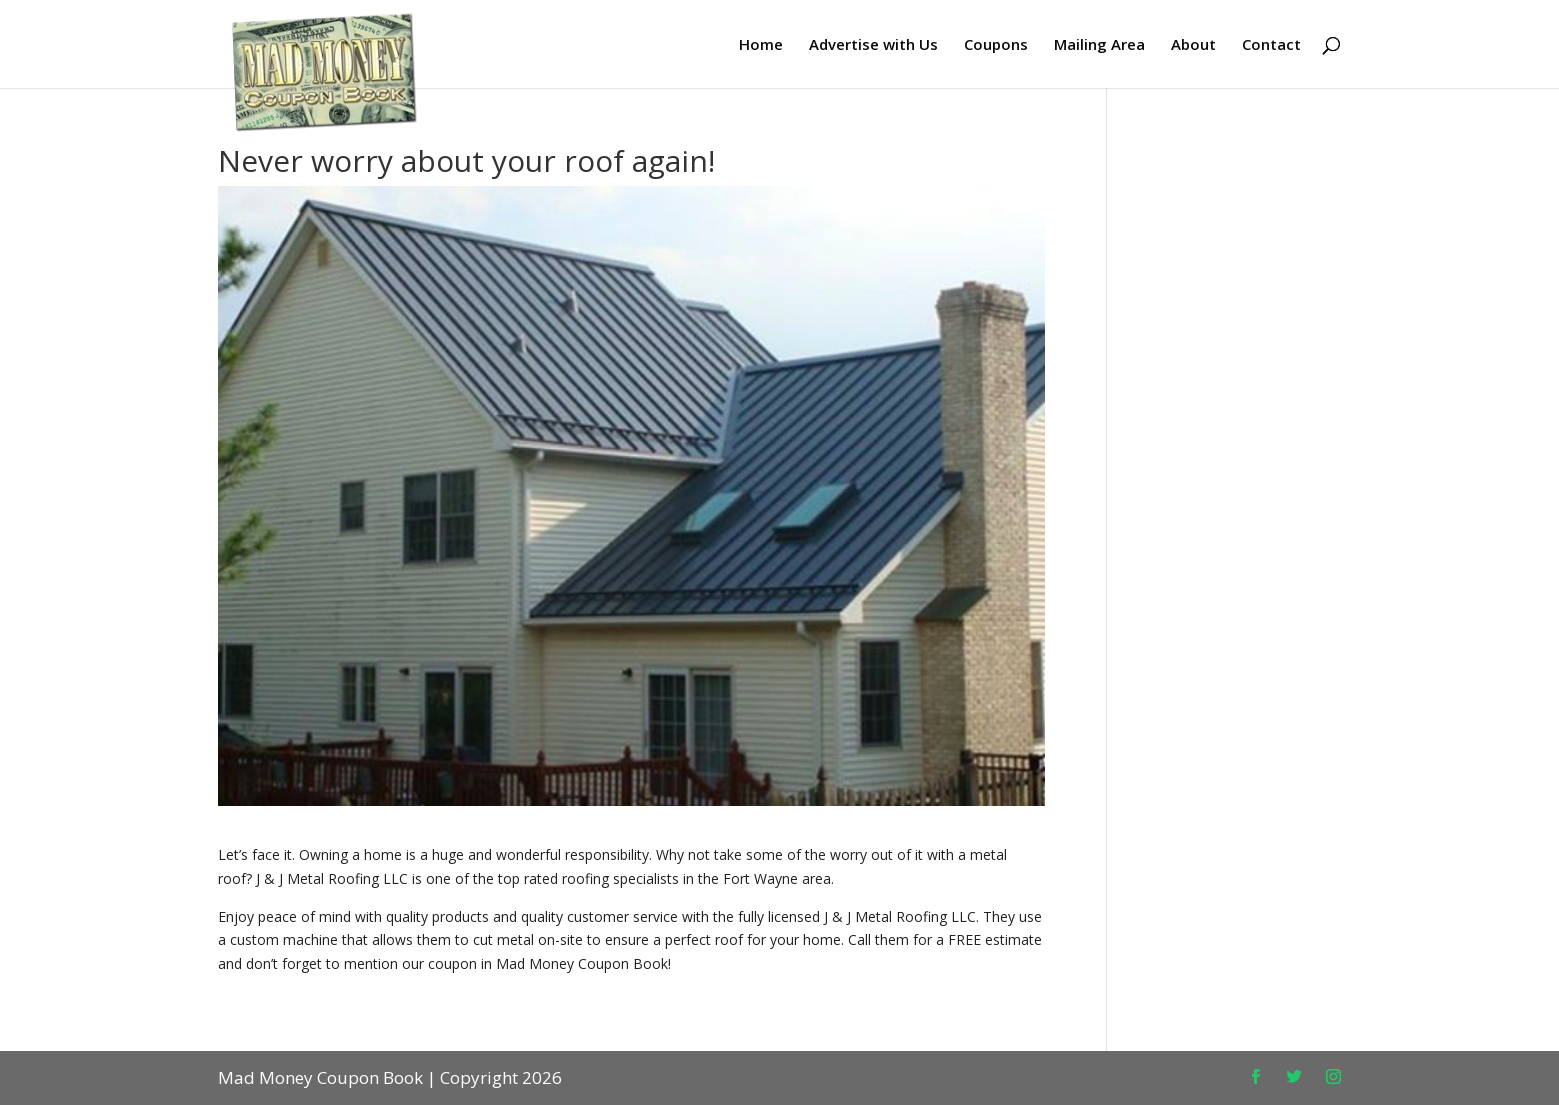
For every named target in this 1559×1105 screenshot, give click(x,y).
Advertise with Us (873, 45)
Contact (1271, 45)
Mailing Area (1099, 45)
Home (761, 45)
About (1193, 45)
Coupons (996, 45)
